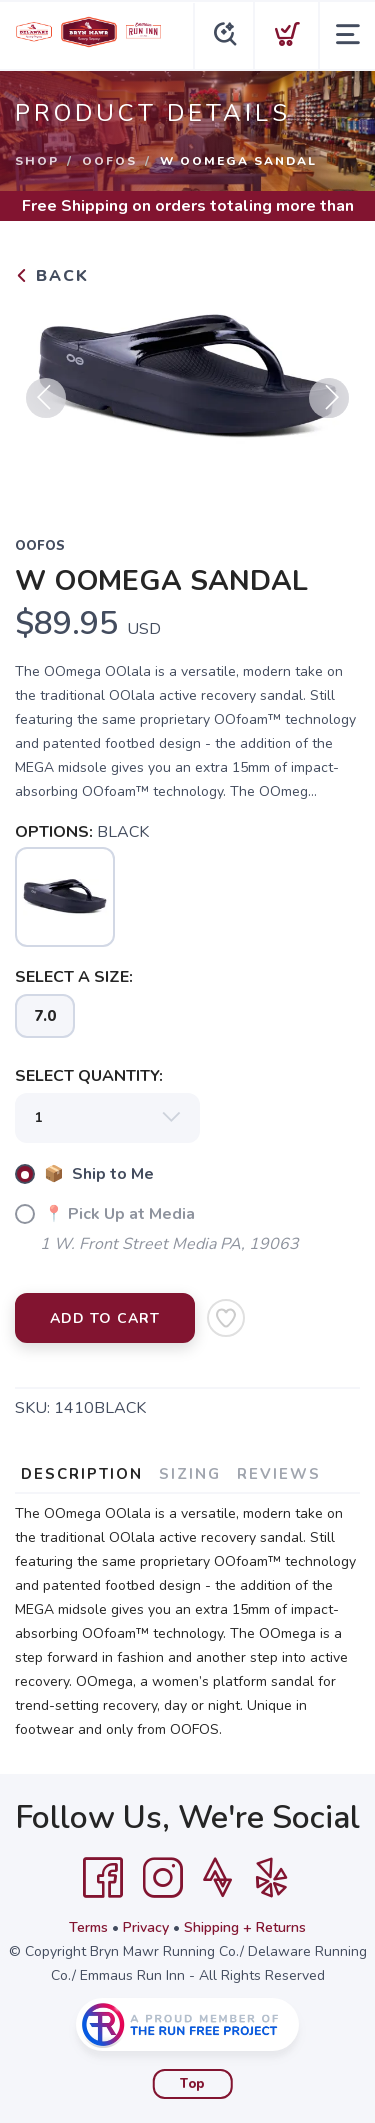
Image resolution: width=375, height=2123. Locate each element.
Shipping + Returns (245, 1927)
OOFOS (109, 161)
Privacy (146, 1927)
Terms (88, 1927)
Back (52, 276)
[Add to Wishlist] (226, 1318)
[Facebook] (103, 1878)
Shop (37, 161)
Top (192, 2084)
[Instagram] (163, 1878)
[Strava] (217, 1878)
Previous (46, 398)
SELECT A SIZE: (74, 977)
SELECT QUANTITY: (89, 1076)
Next (329, 398)
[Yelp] (272, 1878)
